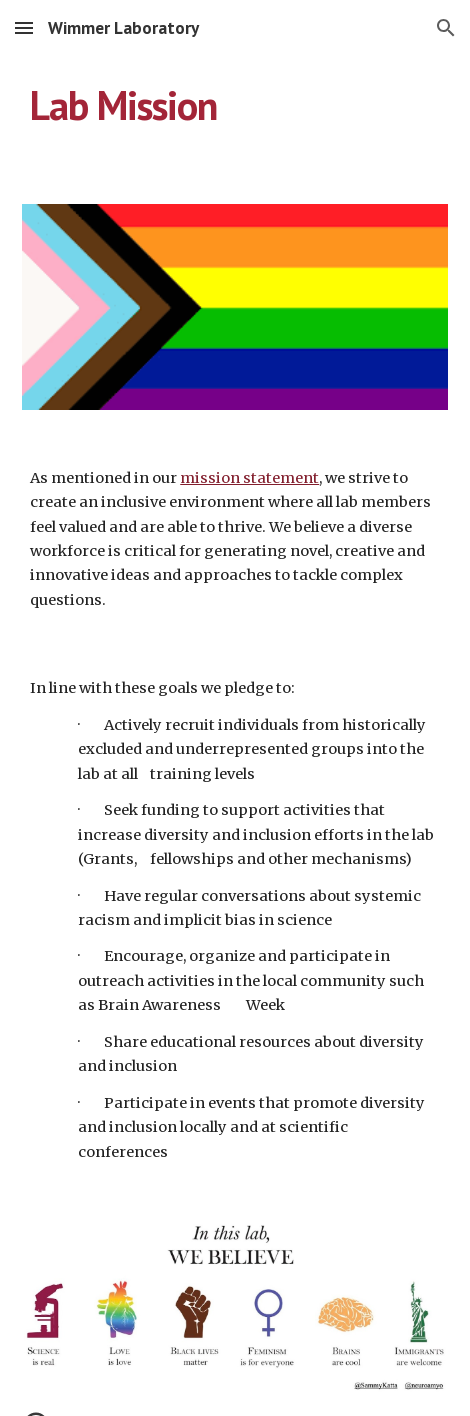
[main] (235, 105)
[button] (24, 27)
